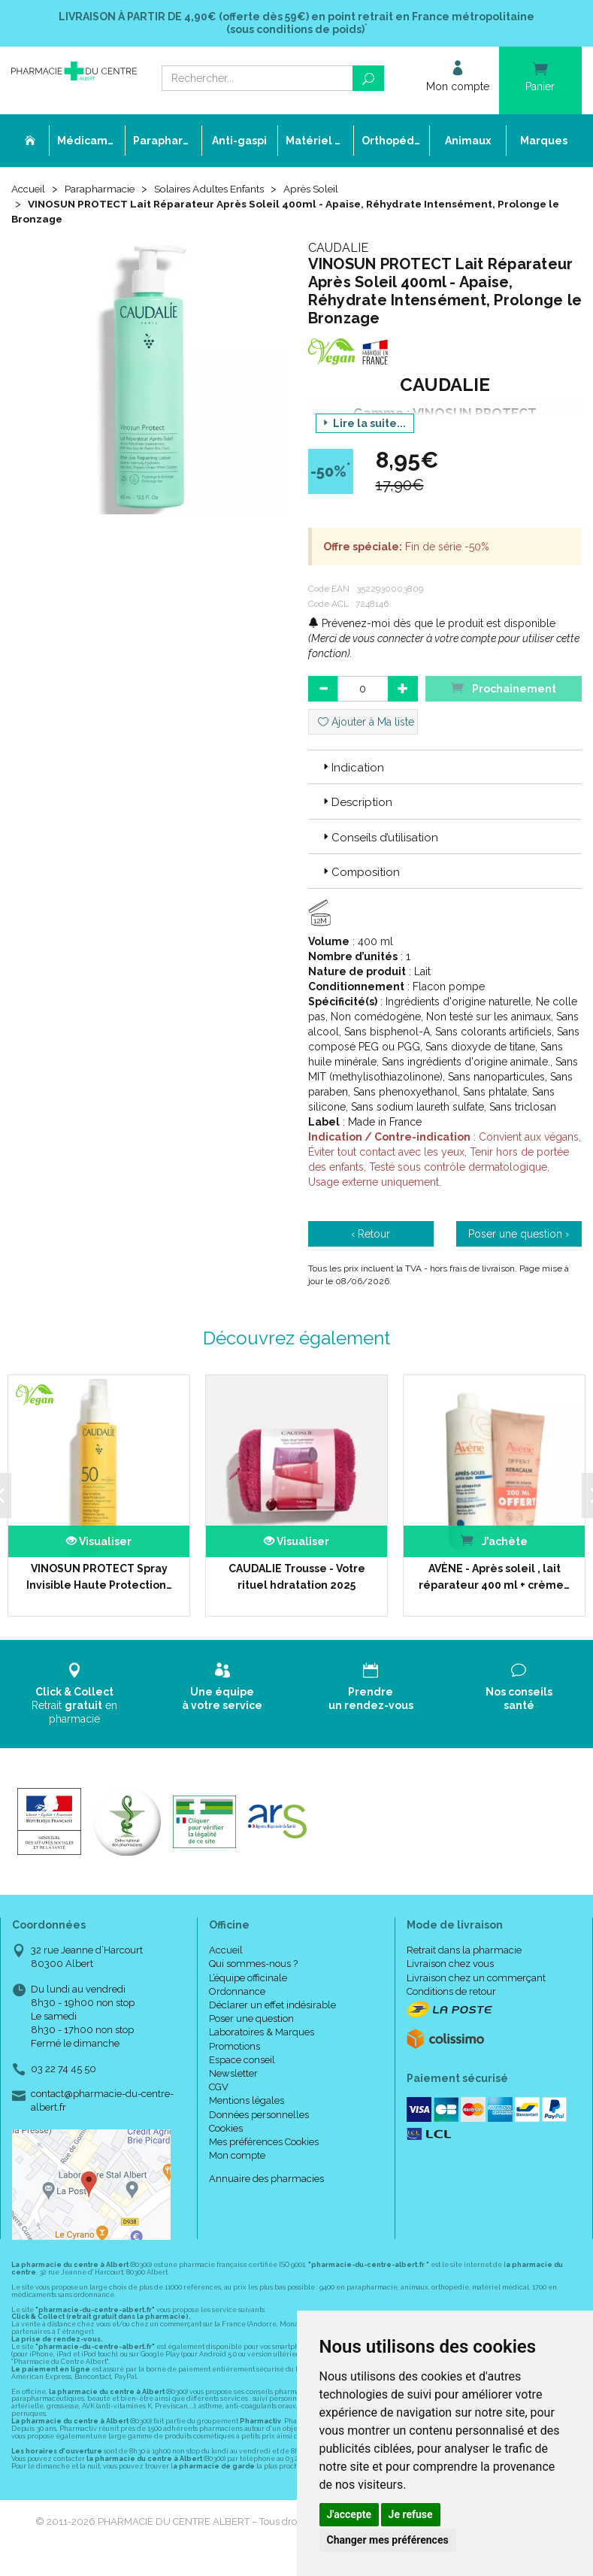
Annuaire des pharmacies (266, 2179)
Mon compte (237, 2155)
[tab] (445, 766)
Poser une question (251, 2018)
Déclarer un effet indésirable (272, 2005)
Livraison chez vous (450, 1964)
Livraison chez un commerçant (476, 1978)
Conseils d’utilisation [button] (379, 837)
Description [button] (356, 803)
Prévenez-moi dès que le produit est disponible (431, 623)
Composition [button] (360, 872)
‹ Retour (370, 1235)
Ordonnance (237, 1991)
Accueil (29, 189)
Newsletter (233, 2073)
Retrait (74, 1693)
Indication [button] (352, 767)
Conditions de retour (451, 1991)
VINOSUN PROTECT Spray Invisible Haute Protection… (98, 1576)
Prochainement (503, 687)
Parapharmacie (102, 189)
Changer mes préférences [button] (388, 2540)
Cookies (226, 2128)
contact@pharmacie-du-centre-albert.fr (102, 2100)
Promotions (234, 2046)
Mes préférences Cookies (264, 2141)
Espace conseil (242, 2059)
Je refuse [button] (411, 2514)
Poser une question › (518, 1235)
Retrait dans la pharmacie (464, 1950)
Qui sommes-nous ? (253, 1964)
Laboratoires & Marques (261, 2032)
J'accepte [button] (349, 2514)
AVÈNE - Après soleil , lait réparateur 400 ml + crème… (493, 1576)
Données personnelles (259, 2114)
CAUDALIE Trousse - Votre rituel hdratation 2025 (296, 1576)
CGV (218, 2087)
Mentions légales (246, 2101)
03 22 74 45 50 (63, 2068)
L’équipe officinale (248, 1978)
